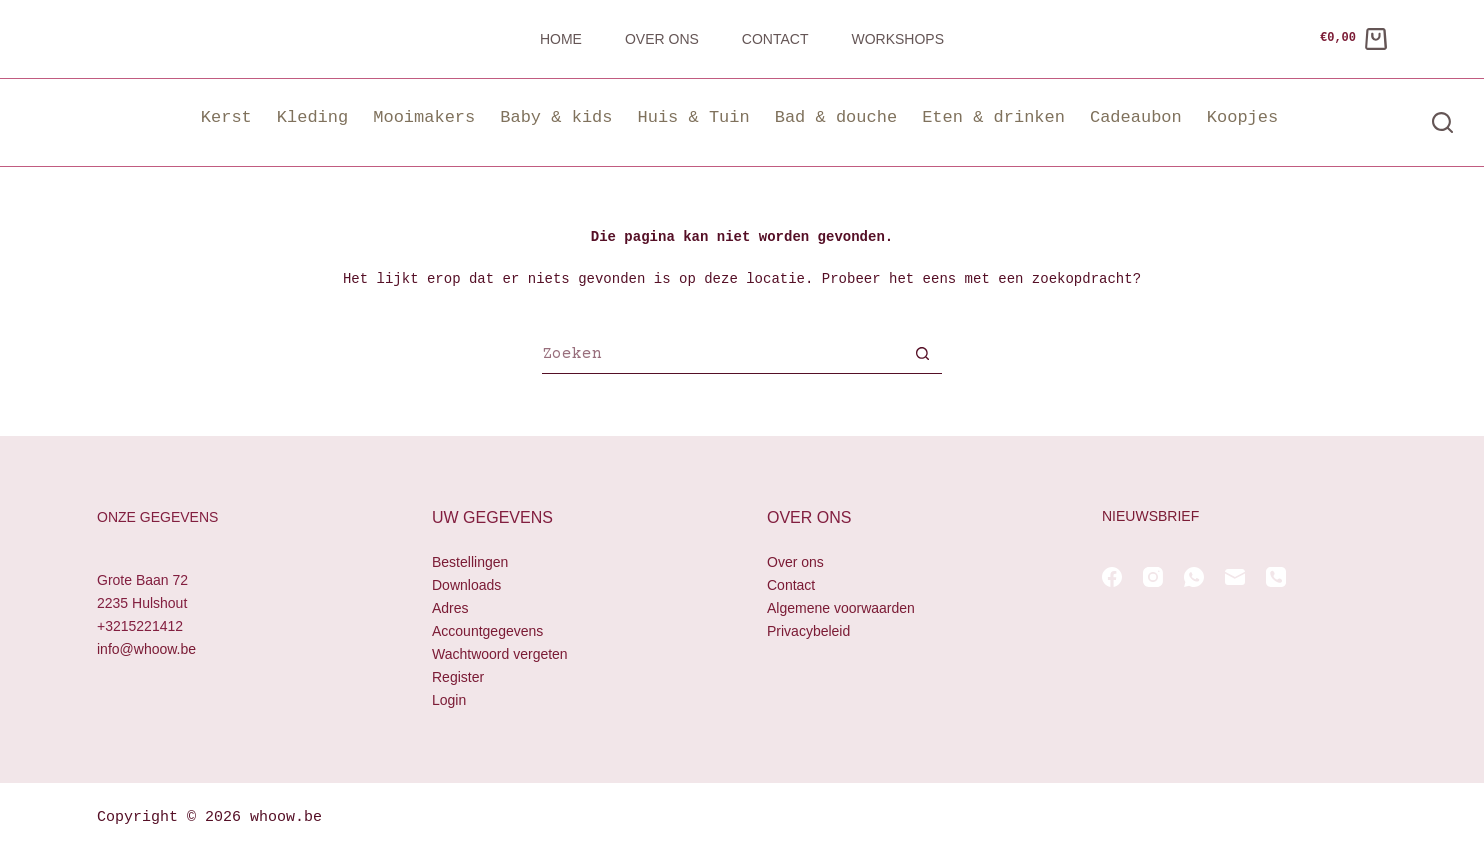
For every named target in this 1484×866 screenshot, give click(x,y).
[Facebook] (1112, 577)
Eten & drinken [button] (993, 117)
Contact (775, 39)
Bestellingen (470, 562)
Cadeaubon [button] (1136, 117)
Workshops (897, 39)
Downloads (466, 585)
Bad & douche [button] (836, 117)
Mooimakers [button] (424, 117)
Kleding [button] (312, 117)
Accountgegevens (487, 631)
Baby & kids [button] (556, 117)
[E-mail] (1235, 577)
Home (561, 39)
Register (458, 678)
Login (449, 701)
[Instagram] (1153, 577)
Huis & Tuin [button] (693, 117)
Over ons (662, 39)
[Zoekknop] (922, 356)
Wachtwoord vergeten (500, 655)
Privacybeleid (808, 631)
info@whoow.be (146, 650)
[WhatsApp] (1194, 577)
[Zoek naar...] (722, 356)
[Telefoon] (1276, 577)
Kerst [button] (226, 117)
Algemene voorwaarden (841, 608)
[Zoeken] (1442, 122)
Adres (450, 608)
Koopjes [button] (1242, 117)
